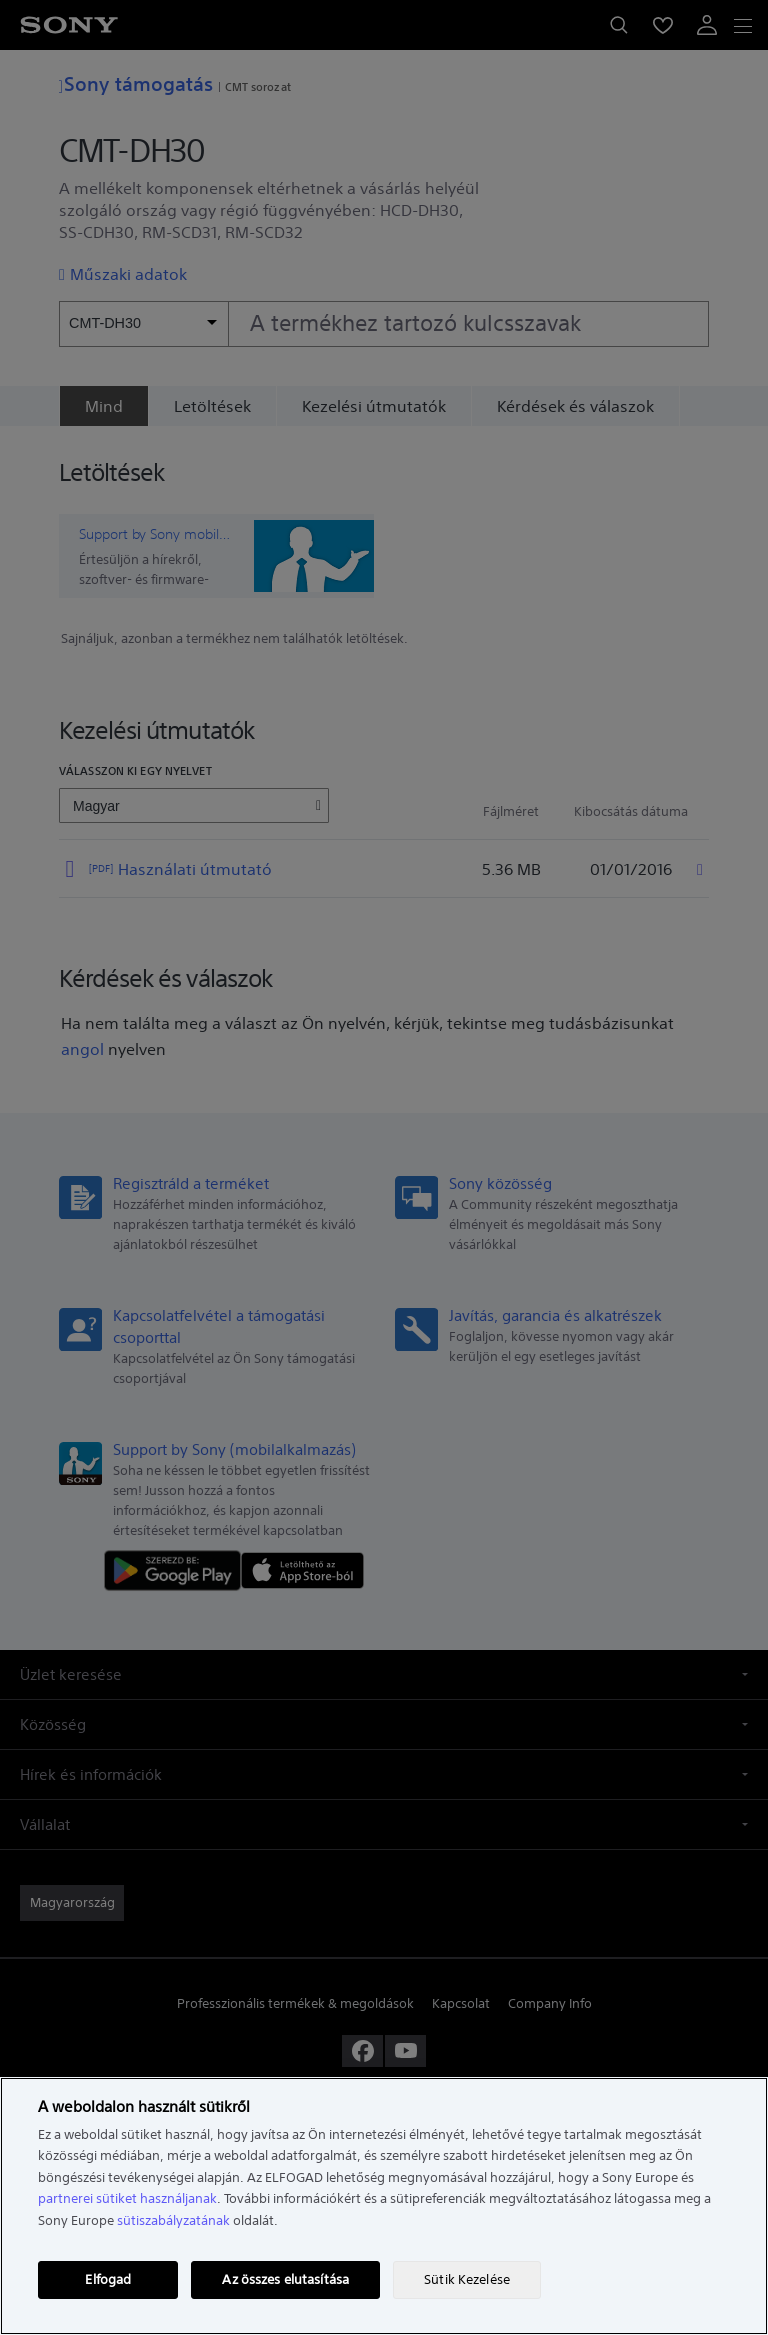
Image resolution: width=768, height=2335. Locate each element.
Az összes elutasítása (285, 2279)
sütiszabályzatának (173, 2220)
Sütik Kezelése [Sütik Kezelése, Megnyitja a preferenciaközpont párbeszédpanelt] (467, 2279)
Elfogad (108, 2279)
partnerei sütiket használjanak (127, 2198)
